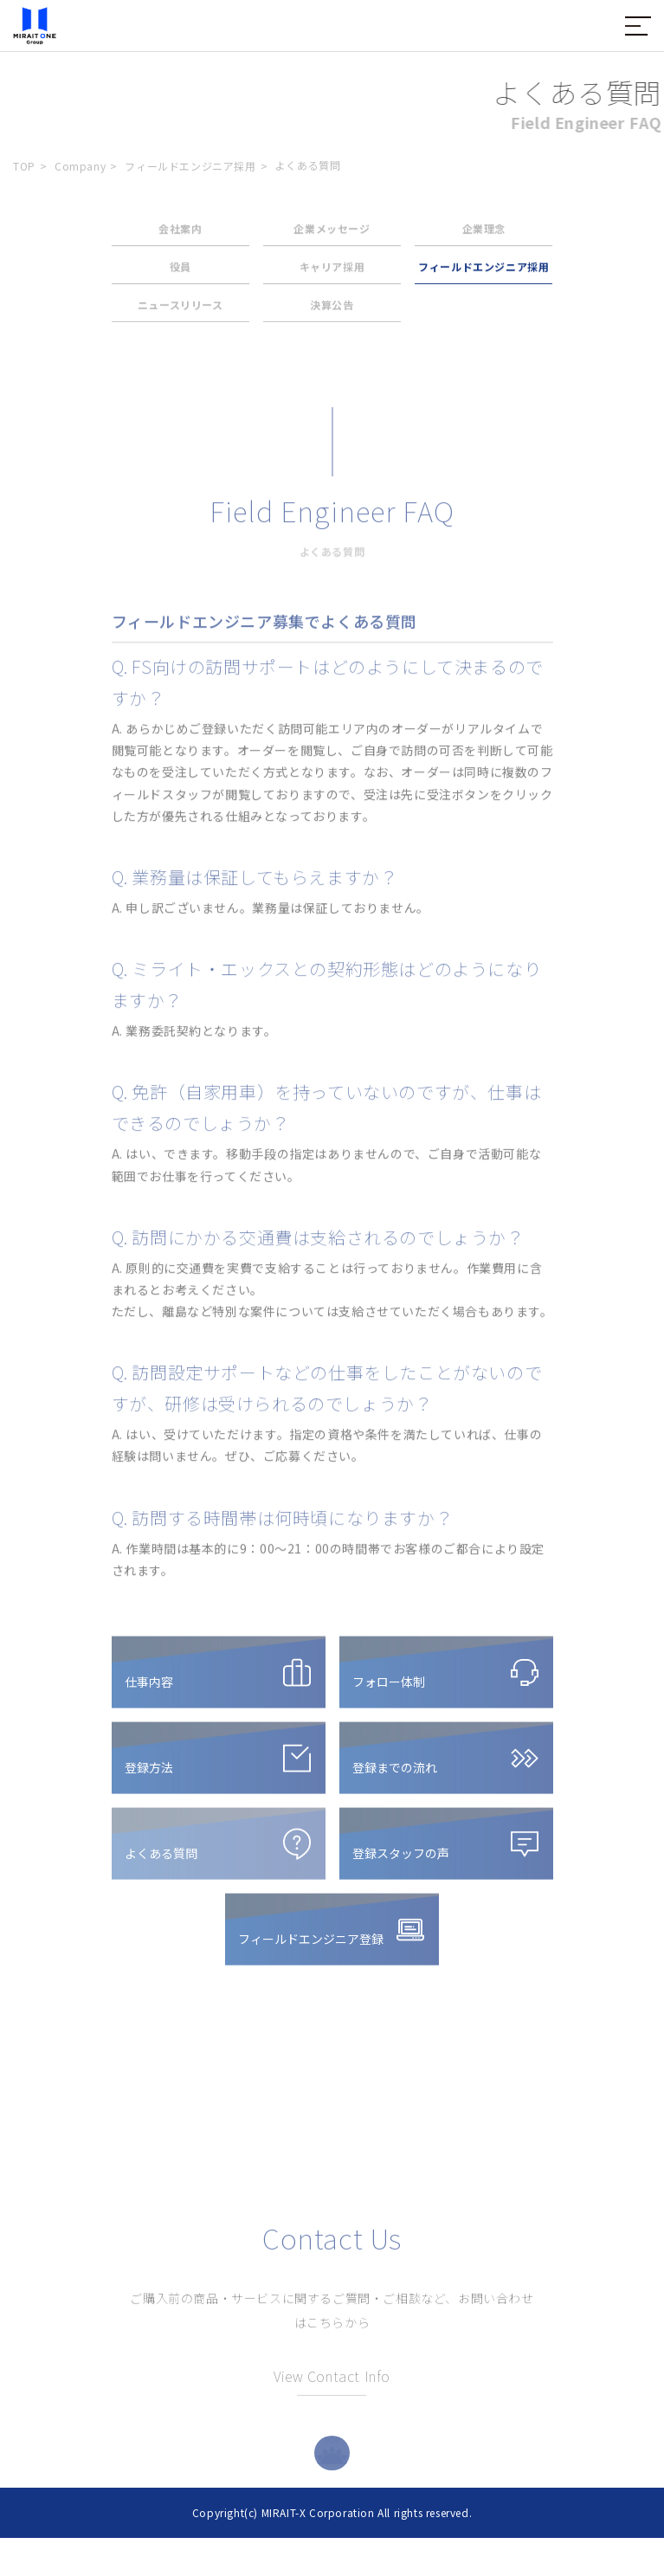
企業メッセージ (331, 232)
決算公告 (331, 308)
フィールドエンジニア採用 (190, 166)
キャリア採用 (332, 270)
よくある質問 (161, 1860)
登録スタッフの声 (400, 1860)
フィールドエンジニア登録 (311, 1945)
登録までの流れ (394, 1774)
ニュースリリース (180, 308)
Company (80, 166)
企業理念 (484, 232)
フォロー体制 (388, 1688)
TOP (24, 166)
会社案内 (180, 232)
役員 (180, 270)
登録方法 (149, 1774)
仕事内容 (149, 1688)
